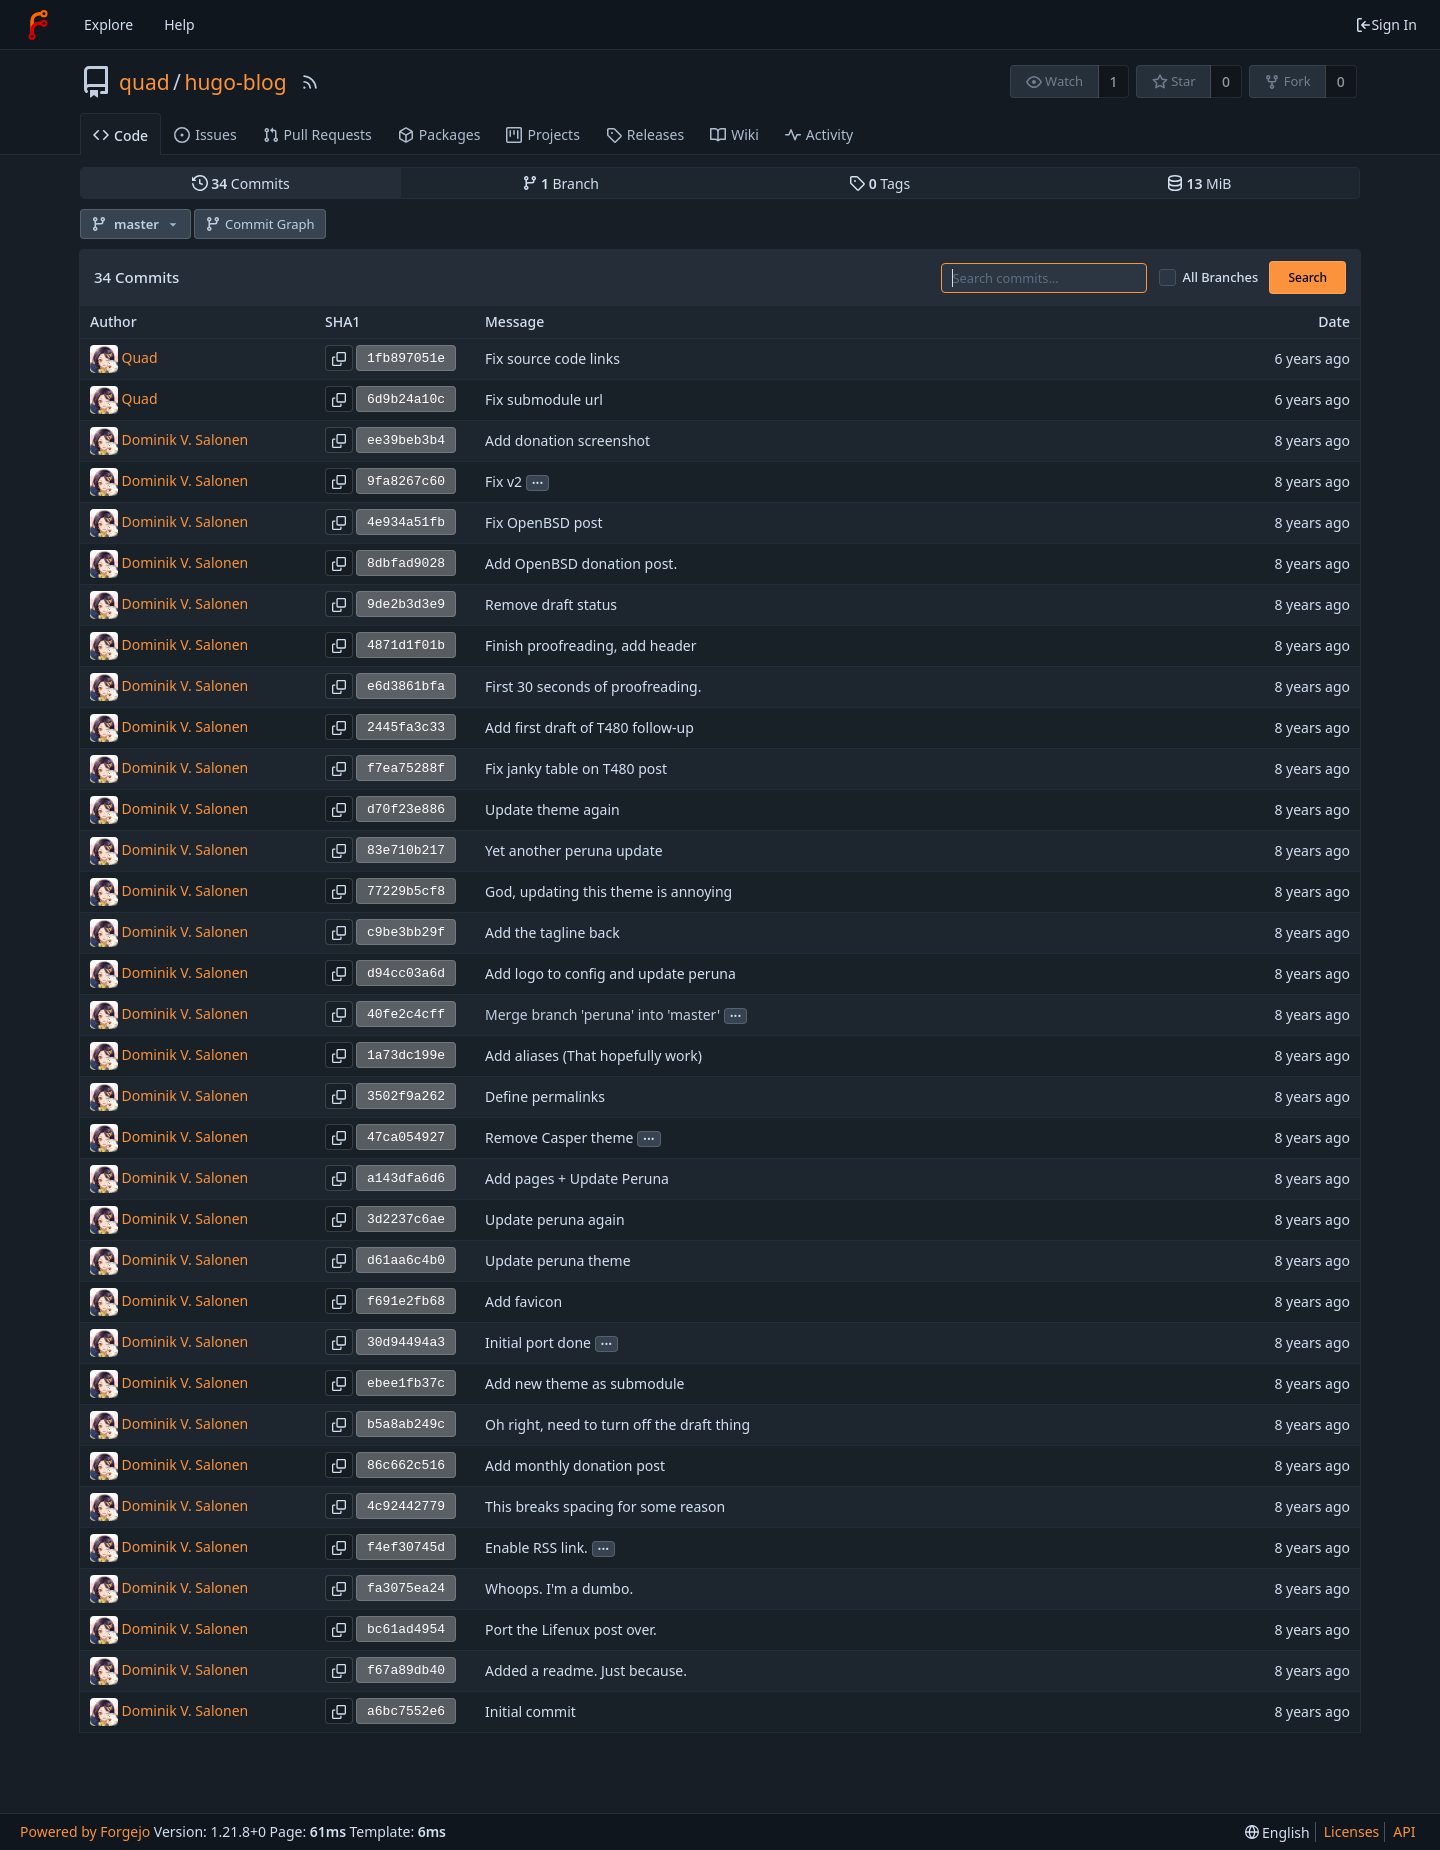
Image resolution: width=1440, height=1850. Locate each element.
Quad (140, 357)
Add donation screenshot (567, 441)
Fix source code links (552, 359)
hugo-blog (235, 82)
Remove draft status (551, 605)
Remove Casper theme (559, 1138)
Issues (205, 134)
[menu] (1277, 1832)
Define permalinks (545, 1097)
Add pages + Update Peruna (577, 1179)
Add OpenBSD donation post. (581, 564)
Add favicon (523, 1302)
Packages (439, 134)
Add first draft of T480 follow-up (589, 728)
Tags (879, 183)
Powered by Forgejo (85, 1831)
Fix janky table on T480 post (576, 769)
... (538, 481)
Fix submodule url (544, 400)
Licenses (1352, 1831)
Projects (542, 134)
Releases (645, 134)
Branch (561, 183)
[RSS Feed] (310, 82)
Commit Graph (259, 224)
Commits (241, 183)
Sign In (1386, 24)
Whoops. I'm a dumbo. (559, 1589)
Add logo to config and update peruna (610, 974)
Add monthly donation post (575, 1466)
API (1404, 1831)
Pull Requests (317, 134)
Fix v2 (503, 482)
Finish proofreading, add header (591, 646)
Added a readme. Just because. (586, 1671)
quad (144, 82)
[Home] (38, 25)
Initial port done (538, 1343)
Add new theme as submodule (584, 1384)
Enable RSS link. (536, 1548)
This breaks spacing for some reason (605, 1507)
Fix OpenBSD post (544, 523)
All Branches (1221, 277)
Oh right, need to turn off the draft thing (617, 1425)
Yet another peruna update (574, 851)
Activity (819, 134)
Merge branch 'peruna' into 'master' (602, 1015)
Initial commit (530, 1712)
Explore (108, 24)
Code (120, 135)
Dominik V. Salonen (185, 439)
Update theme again (552, 810)
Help (179, 24)
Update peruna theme (558, 1261)
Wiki (734, 134)
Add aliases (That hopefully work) (593, 1056)
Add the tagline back (552, 933)
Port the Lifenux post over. (571, 1630)
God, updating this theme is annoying (608, 892)
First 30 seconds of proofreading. (593, 687)
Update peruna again (555, 1220)
